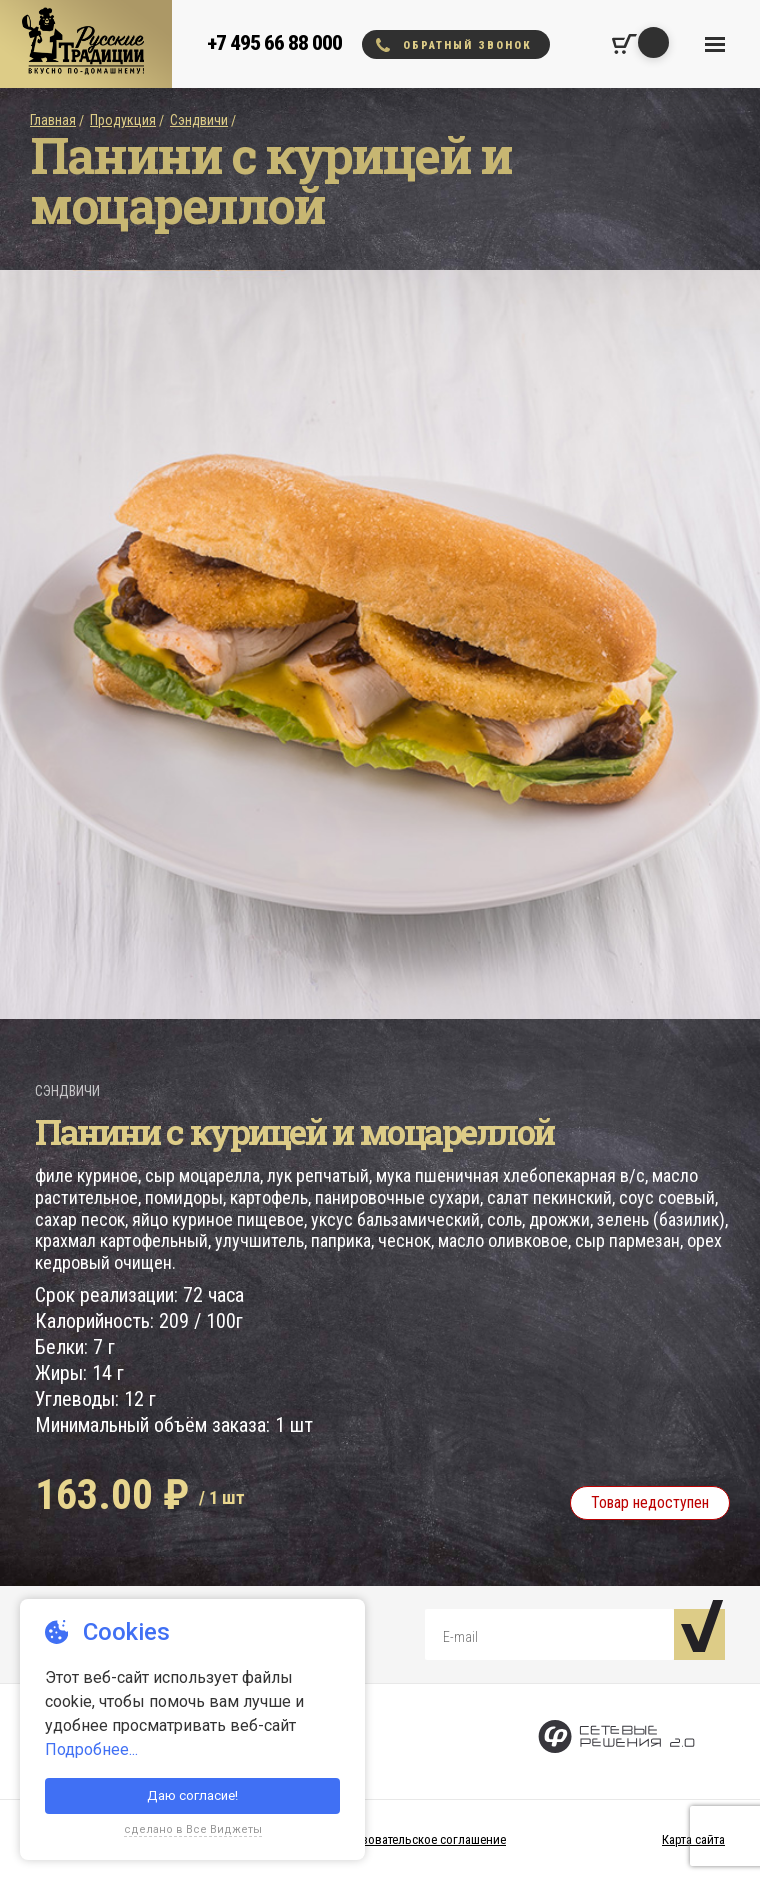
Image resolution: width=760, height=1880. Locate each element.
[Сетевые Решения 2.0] (616, 1741)
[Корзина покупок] (624, 44)
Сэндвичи (199, 120)
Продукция (123, 120)
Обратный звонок (454, 45)
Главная (53, 120)
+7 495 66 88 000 (274, 43)
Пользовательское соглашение (419, 1839)
